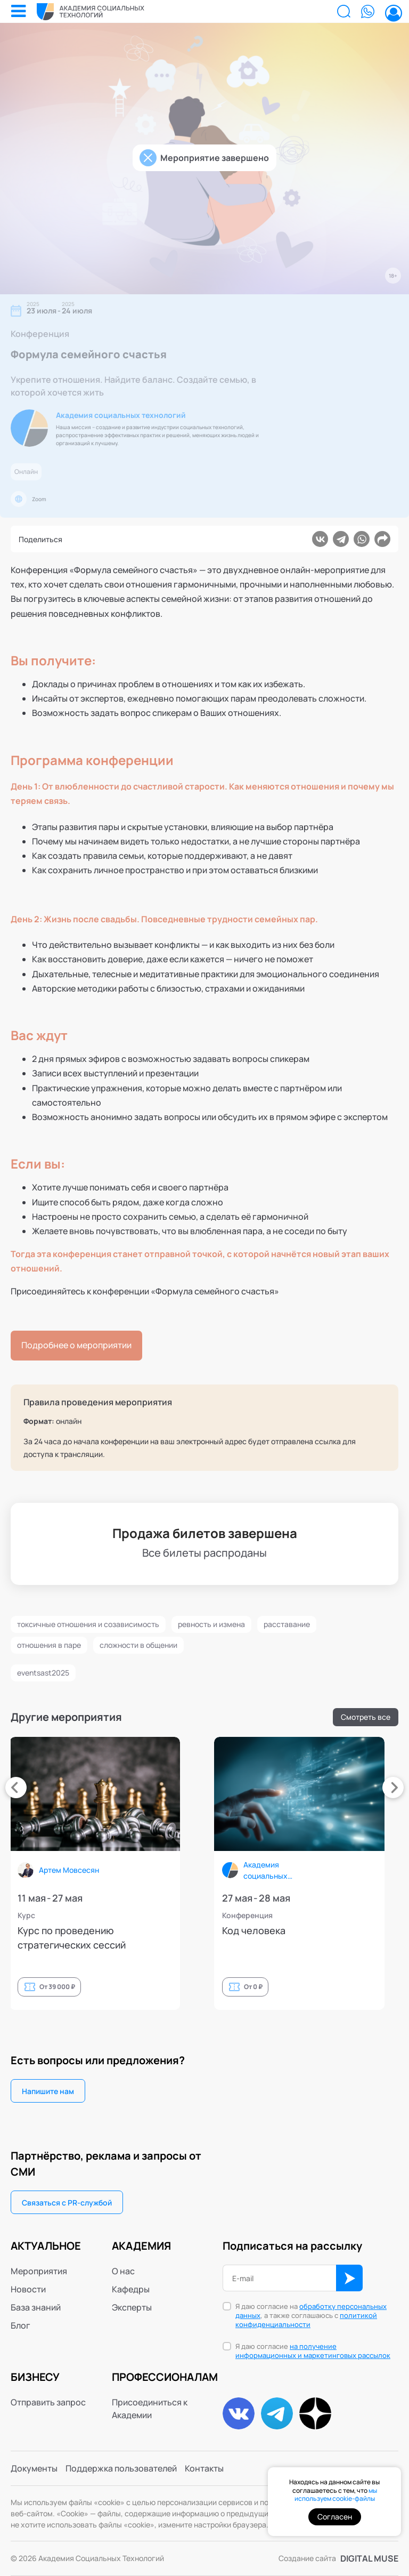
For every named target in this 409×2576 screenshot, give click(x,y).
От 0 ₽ (393, 1986)
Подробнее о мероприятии (76, 1345)
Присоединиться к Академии (149, 2408)
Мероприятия (39, 2271)
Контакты (204, 2468)
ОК (349, 2278)
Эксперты (132, 2307)
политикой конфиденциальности (306, 2320)
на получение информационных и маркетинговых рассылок (312, 2350)
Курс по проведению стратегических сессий (212, 1937)
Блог (20, 2325)
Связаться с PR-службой (67, 2202)
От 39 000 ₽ (197, 1986)
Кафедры (131, 2289)
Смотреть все (365, 1717)
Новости (28, 2289)
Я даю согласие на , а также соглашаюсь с (311, 2315)
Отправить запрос (48, 2402)
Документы (34, 2468)
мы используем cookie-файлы (336, 2494)
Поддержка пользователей (121, 2468)
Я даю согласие (312, 2351)
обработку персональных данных (311, 2310)
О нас (123, 2271)
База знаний (36, 2307)
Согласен (334, 2516)
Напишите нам (48, 2091)
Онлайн (26, 471)
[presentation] (16, 1787)
